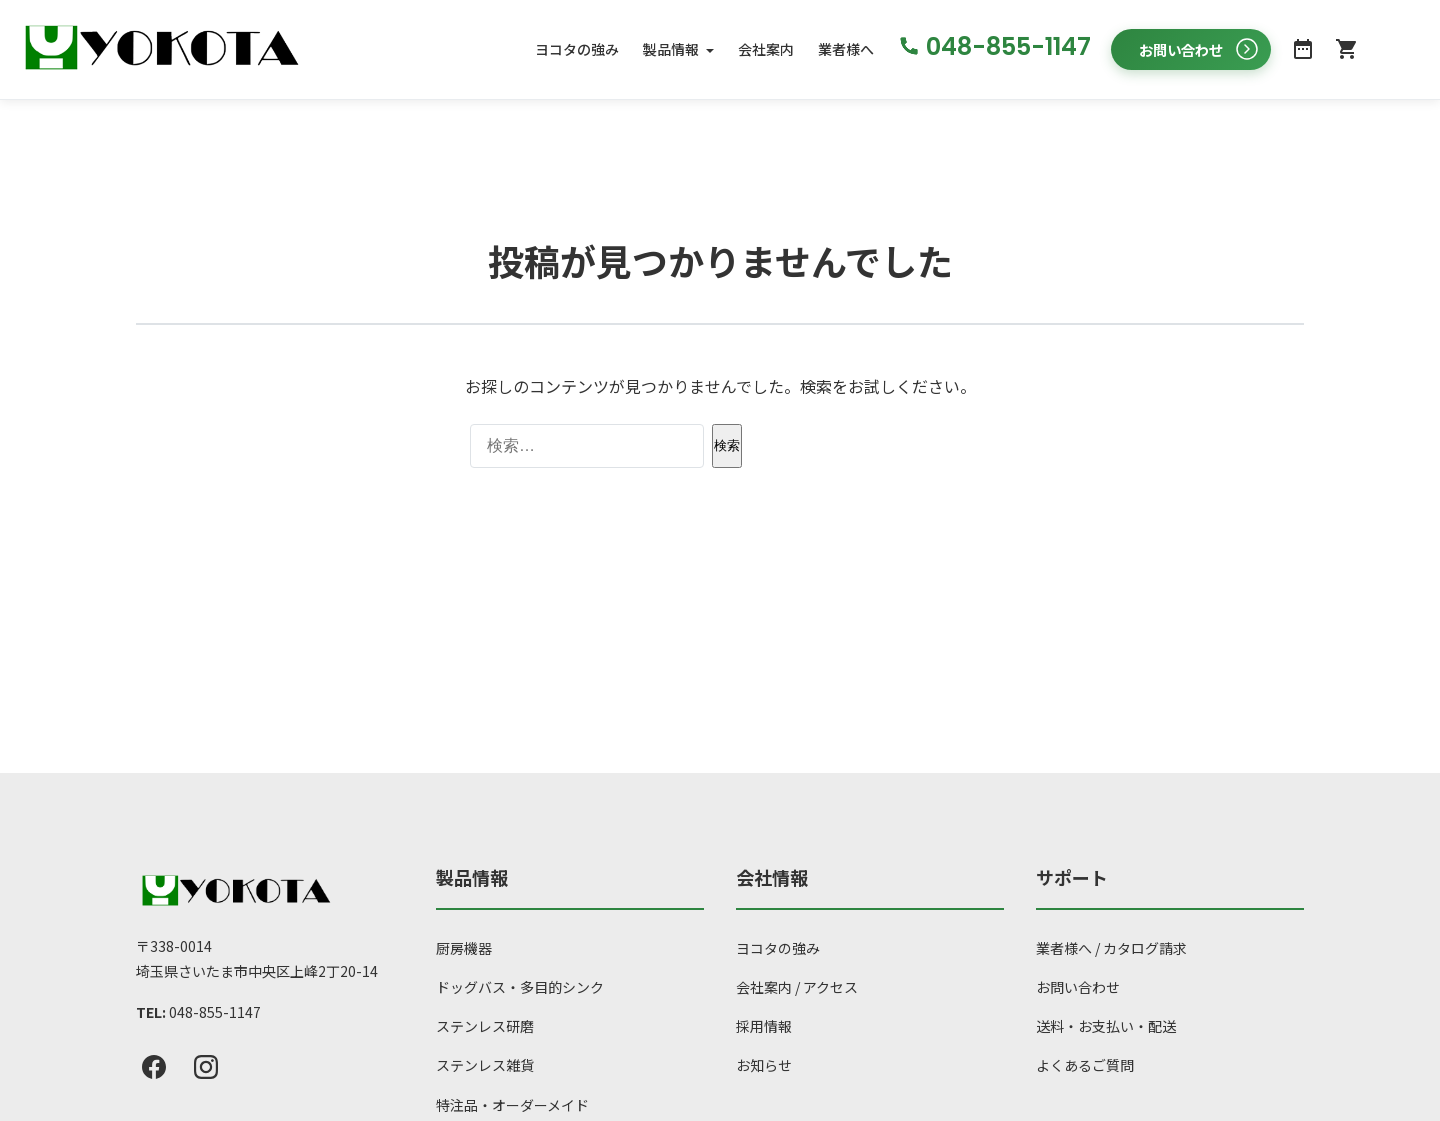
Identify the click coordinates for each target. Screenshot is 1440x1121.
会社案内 (766, 49)
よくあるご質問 (1085, 1066)
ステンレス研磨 (485, 1027)
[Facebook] (154, 1068)
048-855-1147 (215, 1012)
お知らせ (764, 1066)
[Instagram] (206, 1068)
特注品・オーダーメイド (512, 1105)
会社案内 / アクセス (797, 987)
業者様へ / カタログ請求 (1111, 948)
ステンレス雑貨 (485, 1066)
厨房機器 (464, 948)
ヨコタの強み (577, 49)
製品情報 (671, 49)
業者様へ (846, 49)
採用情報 (764, 1027)
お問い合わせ (1078, 987)
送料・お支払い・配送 (1106, 1027)
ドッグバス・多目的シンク (520, 987)
